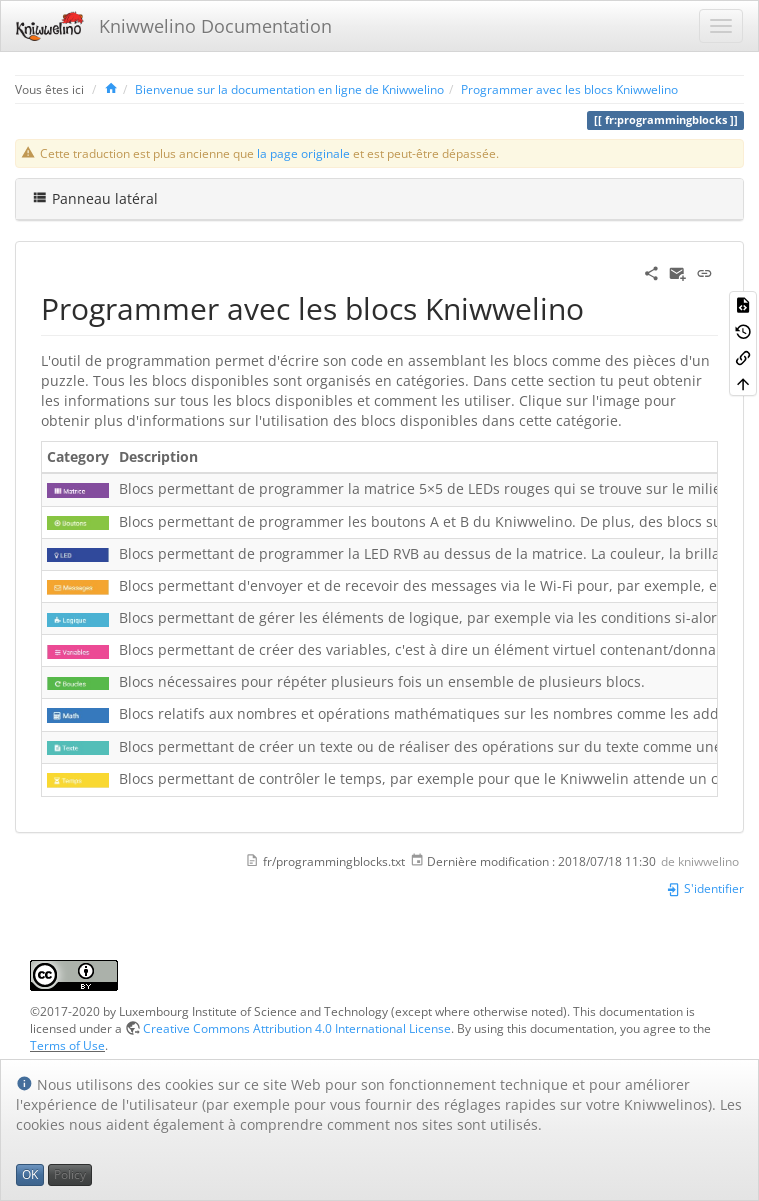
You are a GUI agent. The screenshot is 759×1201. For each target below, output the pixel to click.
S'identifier (705, 888)
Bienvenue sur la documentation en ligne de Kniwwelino (289, 89)
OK (30, 1174)
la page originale (303, 153)
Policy (70, 1174)
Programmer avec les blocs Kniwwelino (569, 89)
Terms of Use (67, 1045)
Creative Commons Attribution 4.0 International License (297, 1028)
